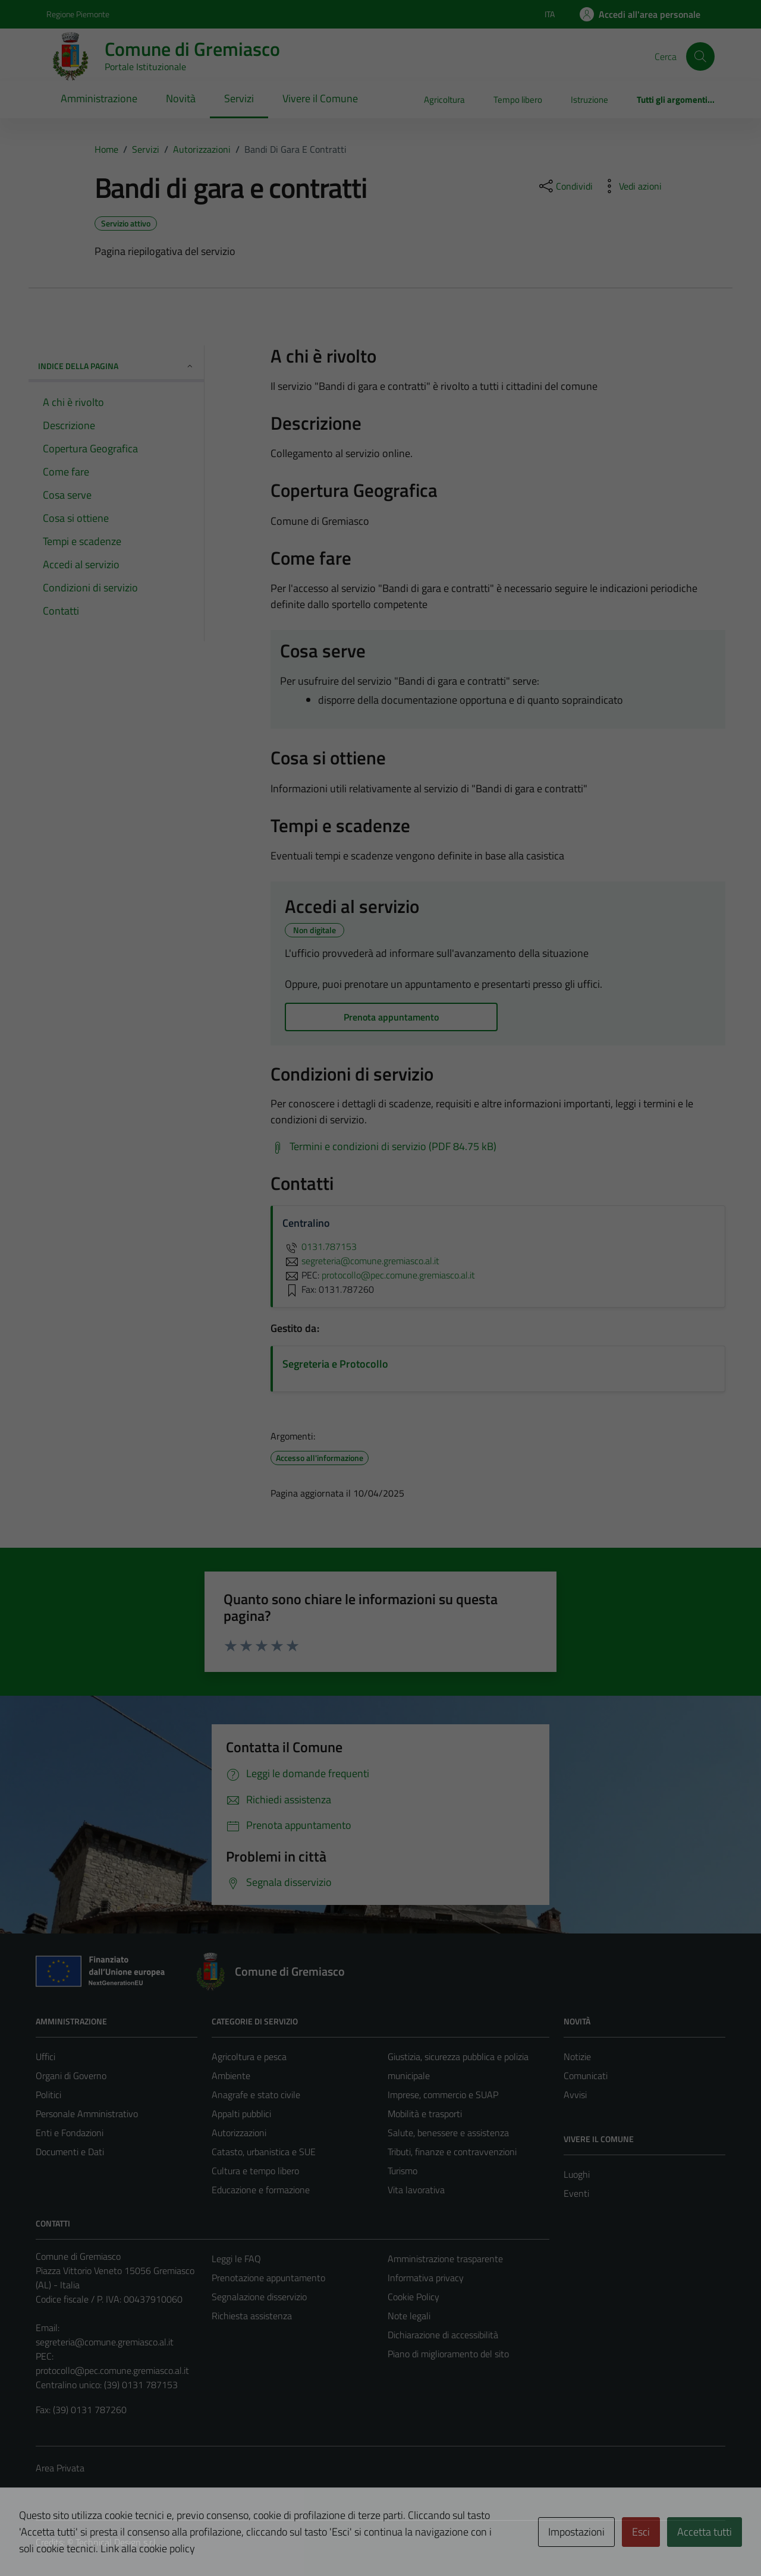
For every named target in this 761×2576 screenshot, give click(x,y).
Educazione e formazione (261, 2190)
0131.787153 (319, 1246)
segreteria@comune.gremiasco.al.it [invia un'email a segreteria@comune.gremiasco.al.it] (360, 1261)
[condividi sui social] (564, 186)
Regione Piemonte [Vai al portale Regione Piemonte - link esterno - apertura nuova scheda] (77, 14)
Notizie (577, 2056)
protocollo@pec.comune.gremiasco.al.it (112, 2370)
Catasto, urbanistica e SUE (264, 2151)
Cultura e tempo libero (255, 2171)
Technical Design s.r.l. (117, 2542)
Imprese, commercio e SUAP (443, 2094)
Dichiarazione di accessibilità (443, 2335)
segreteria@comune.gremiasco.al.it (105, 2342)
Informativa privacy (426, 2277)
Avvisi (575, 2094)
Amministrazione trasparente (445, 2258)
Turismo (402, 2171)
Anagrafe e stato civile (256, 2094)
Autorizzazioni (239, 2132)
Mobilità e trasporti (425, 2113)
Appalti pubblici (241, 2113)
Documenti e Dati (70, 2151)
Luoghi (577, 2174)
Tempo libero (517, 99)
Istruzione (589, 99)
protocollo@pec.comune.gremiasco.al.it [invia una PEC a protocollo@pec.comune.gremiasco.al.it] (398, 1275)
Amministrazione (99, 98)
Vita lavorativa (416, 2190)
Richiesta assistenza (252, 2316)
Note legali (409, 2316)
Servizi (239, 98)
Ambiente (231, 2075)
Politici (48, 2094)
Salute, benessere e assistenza (448, 2132)
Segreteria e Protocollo (335, 1364)
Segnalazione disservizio (259, 2297)
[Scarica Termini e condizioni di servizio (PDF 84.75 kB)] (383, 1146)
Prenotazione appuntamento (268, 2277)
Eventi (576, 2193)
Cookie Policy (413, 2297)
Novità (181, 98)
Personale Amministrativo (87, 2113)
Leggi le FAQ (236, 2258)
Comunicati (586, 2075)
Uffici (45, 2056)
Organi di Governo (71, 2075)
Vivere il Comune (320, 98)
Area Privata (60, 2468)
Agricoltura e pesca (249, 2056)
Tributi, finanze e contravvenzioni (452, 2151)
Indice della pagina (116, 366)
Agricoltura (444, 99)
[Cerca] (700, 56)
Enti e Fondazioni (69, 2132)
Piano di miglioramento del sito (448, 2354)
